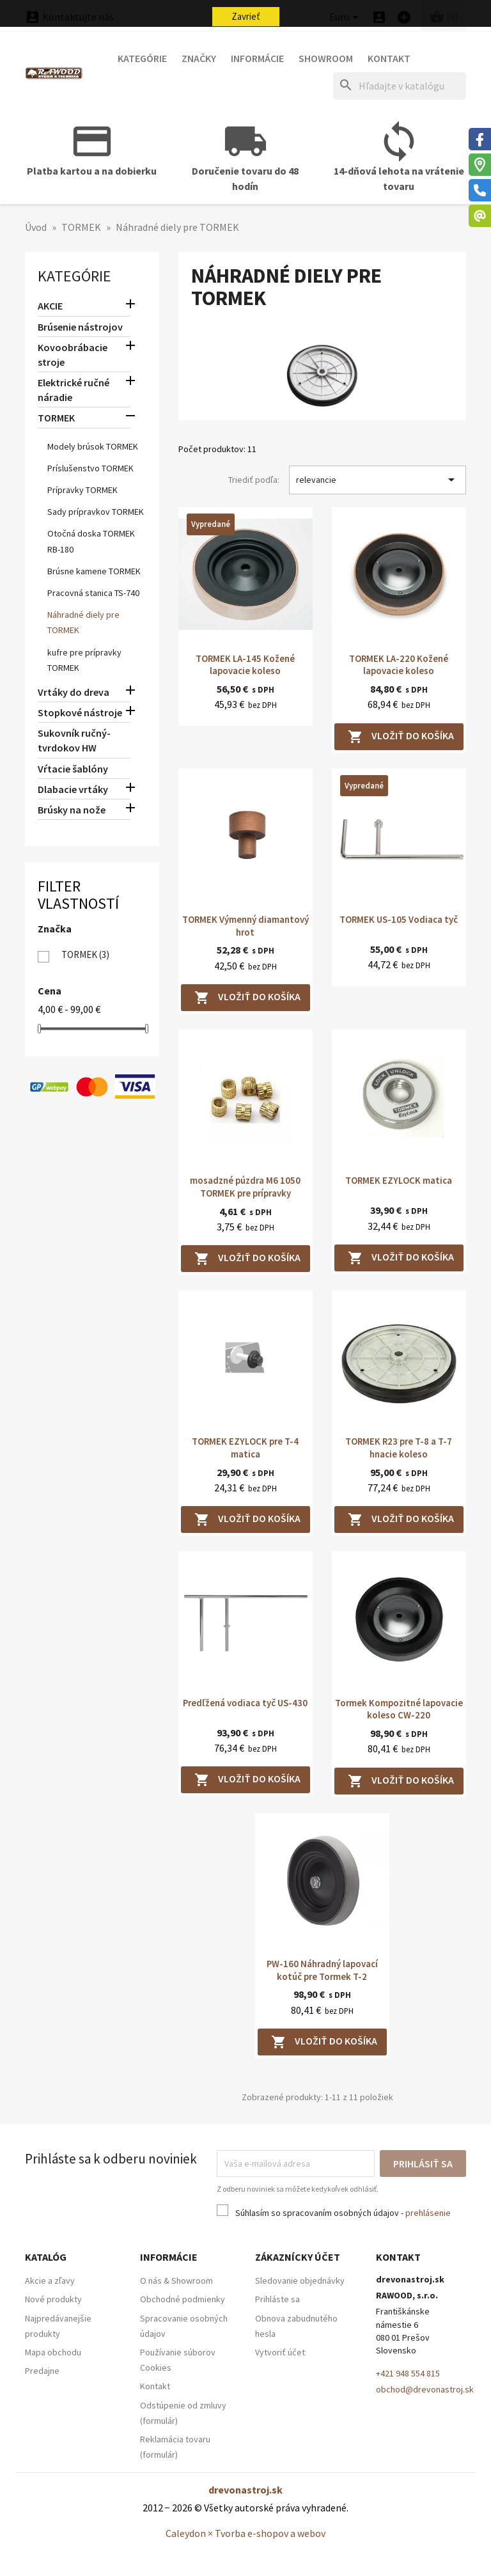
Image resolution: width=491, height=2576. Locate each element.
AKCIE (50, 305)
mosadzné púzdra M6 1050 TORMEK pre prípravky (245, 1186)
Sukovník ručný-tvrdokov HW (74, 740)
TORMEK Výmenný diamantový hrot (245, 925)
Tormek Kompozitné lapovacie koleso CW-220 (399, 1709)
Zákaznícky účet (297, 2256)
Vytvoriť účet (280, 2352)
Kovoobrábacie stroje (72, 354)
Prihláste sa (277, 2299)
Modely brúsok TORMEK (92, 446)
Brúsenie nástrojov (80, 326)
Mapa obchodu (53, 2352)
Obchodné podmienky (182, 2299)
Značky (199, 58)
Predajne (42, 2370)
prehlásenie (428, 2213)
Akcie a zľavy (50, 2280)
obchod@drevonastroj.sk (425, 2389)
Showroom (326, 58)
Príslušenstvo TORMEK (90, 468)
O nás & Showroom (176, 2280)
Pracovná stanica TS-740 (93, 593)
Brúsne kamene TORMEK (94, 571)
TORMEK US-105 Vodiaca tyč (398, 919)
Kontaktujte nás (69, 16)
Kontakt (389, 58)
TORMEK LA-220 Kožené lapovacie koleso (398, 664)
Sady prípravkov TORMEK (95, 511)
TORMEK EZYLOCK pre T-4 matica (245, 1447)
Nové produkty (53, 2299)
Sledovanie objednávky (300, 2280)
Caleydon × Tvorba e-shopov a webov (245, 2533)
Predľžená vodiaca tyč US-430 (245, 1703)
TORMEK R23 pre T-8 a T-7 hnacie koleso (398, 1447)
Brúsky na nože (71, 809)
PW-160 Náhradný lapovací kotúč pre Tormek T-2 (322, 1970)
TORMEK (56, 417)
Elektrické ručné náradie (73, 390)
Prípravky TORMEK (82, 490)
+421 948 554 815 (408, 2373)
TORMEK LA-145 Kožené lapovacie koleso (245, 664)
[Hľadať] (399, 86)
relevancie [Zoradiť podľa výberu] (377, 479)
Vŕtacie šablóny (73, 768)
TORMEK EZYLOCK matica (398, 1180)
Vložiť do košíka (401, 736)
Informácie (257, 58)
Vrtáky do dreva (73, 692)
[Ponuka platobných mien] (346, 18)
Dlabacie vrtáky (73, 789)
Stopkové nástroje (80, 712)
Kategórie (142, 58)
